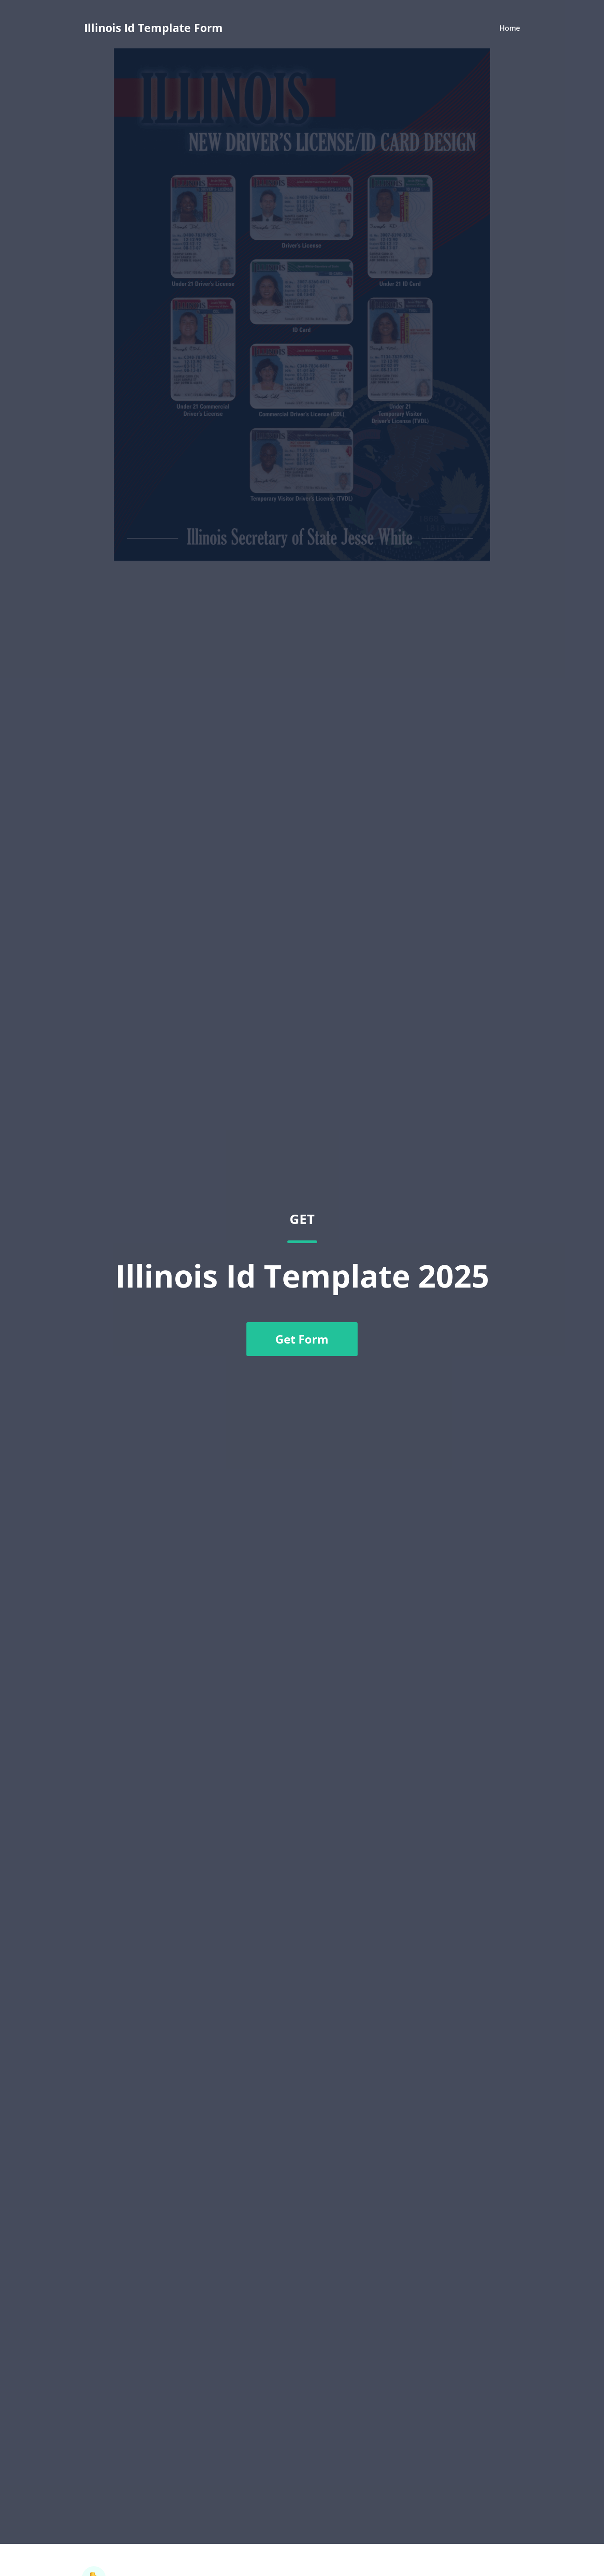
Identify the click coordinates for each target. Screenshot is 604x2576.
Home (509, 28)
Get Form (302, 1339)
